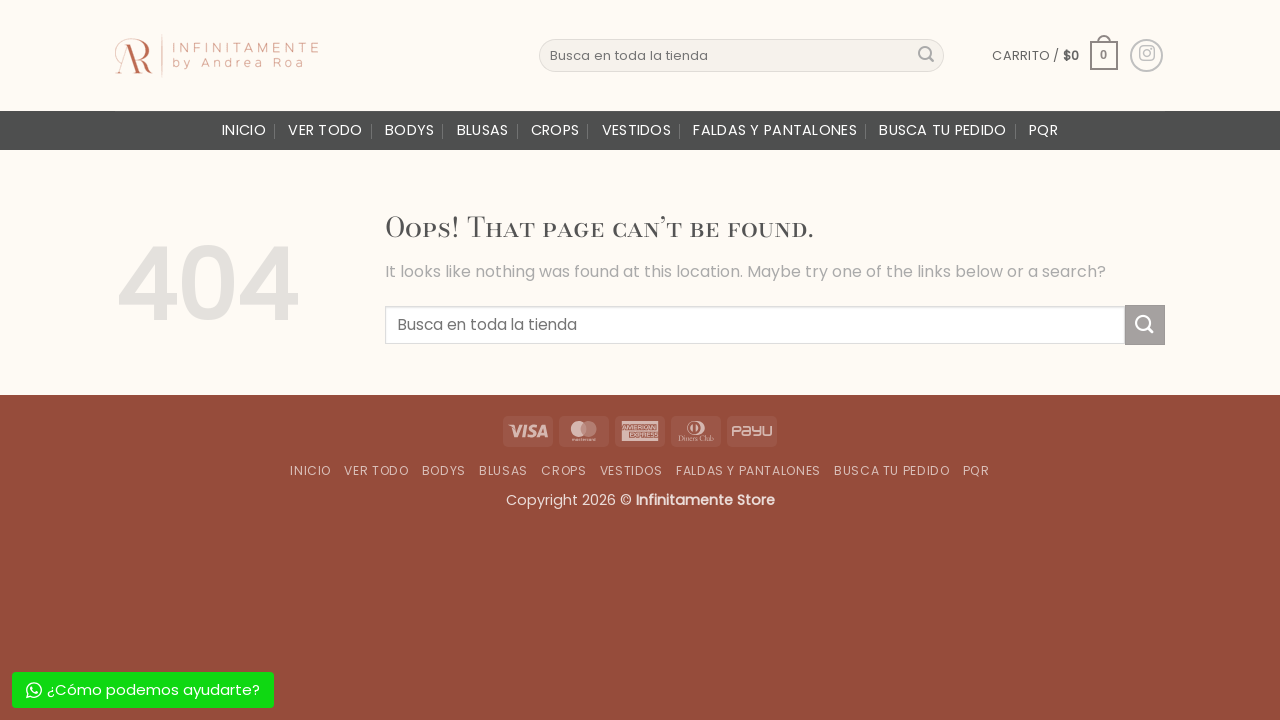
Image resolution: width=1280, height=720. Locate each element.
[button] (1054, 56)
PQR (1043, 130)
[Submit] (926, 56)
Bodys (409, 130)
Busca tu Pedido (942, 130)
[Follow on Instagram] (1146, 55)
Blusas (483, 130)
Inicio (244, 130)
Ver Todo (325, 130)
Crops (555, 130)
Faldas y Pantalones (774, 130)
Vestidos (636, 130)
